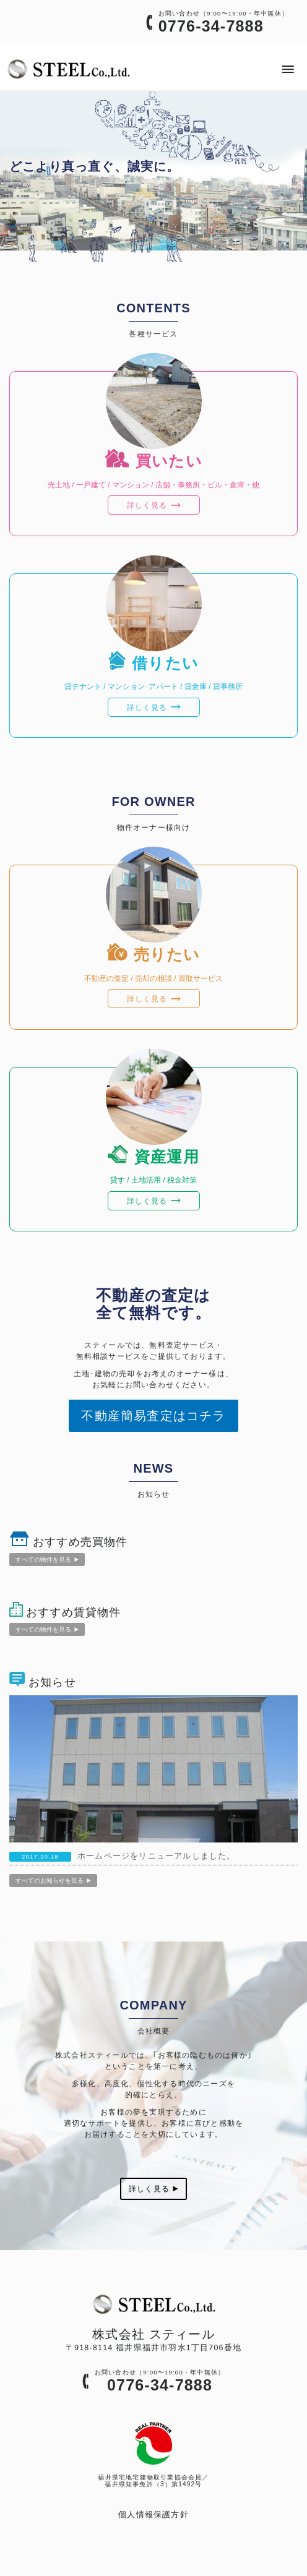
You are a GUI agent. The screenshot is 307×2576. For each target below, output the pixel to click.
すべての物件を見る (47, 1559)
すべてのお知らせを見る (53, 1880)
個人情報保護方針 (153, 2514)
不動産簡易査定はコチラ (153, 1416)
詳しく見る (153, 2188)
